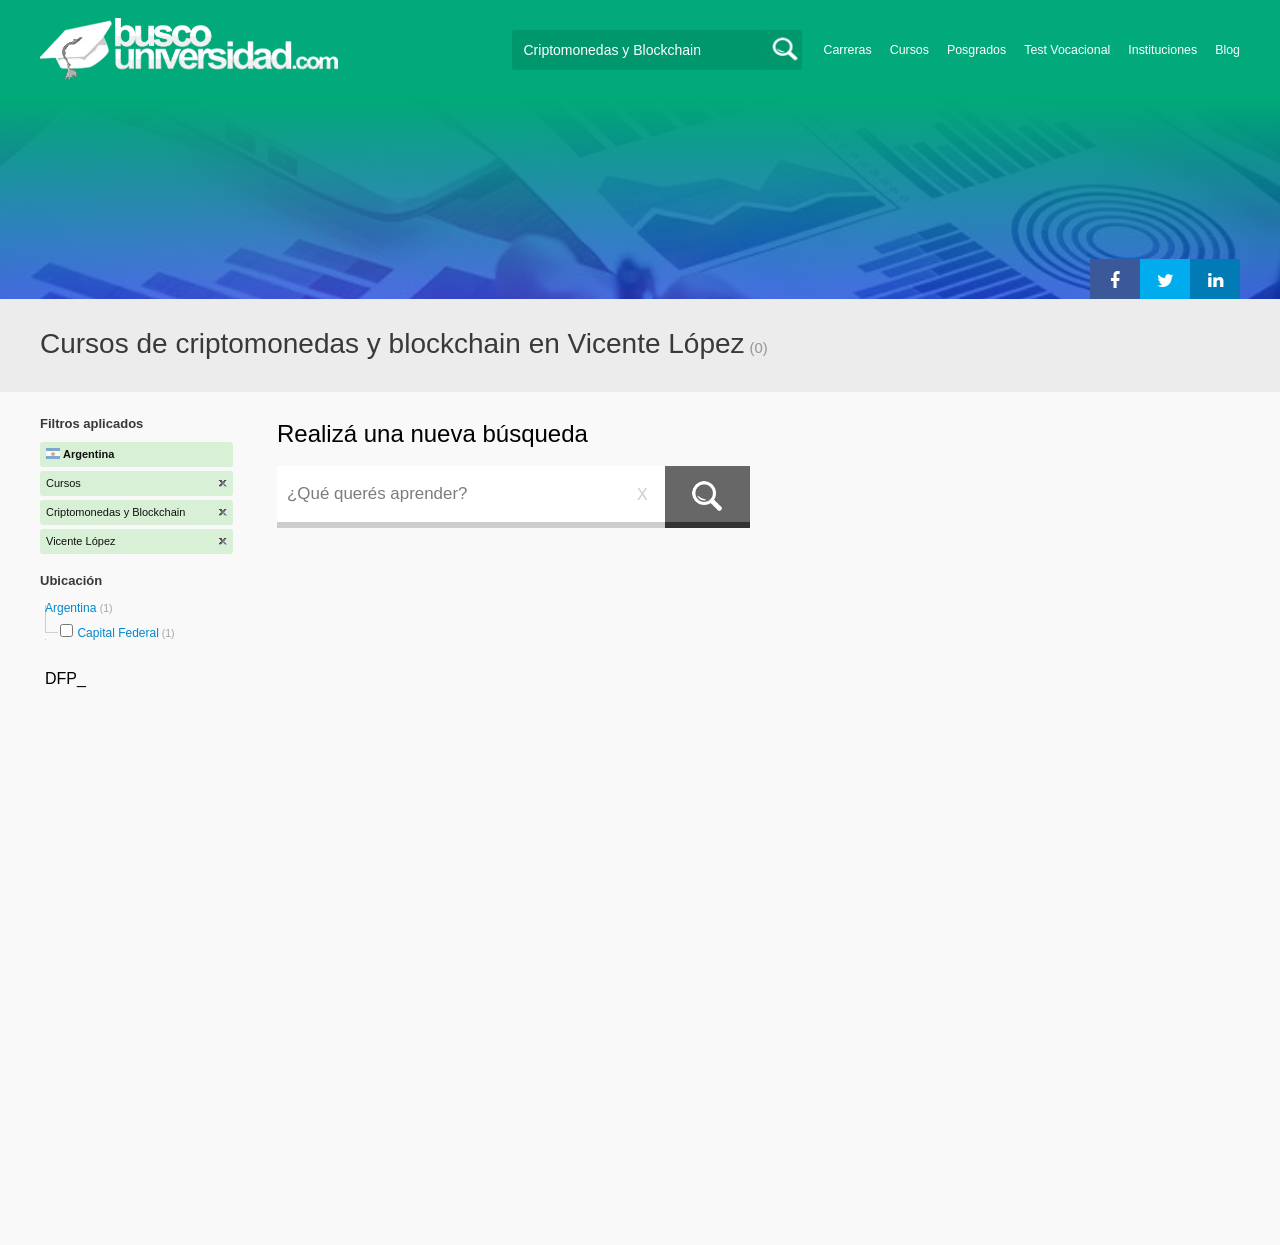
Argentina (72, 608)
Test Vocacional (1067, 50)
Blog (1227, 50)
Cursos (909, 50)
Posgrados (976, 50)
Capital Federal (117, 633)
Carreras (848, 50)
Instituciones (1162, 50)
